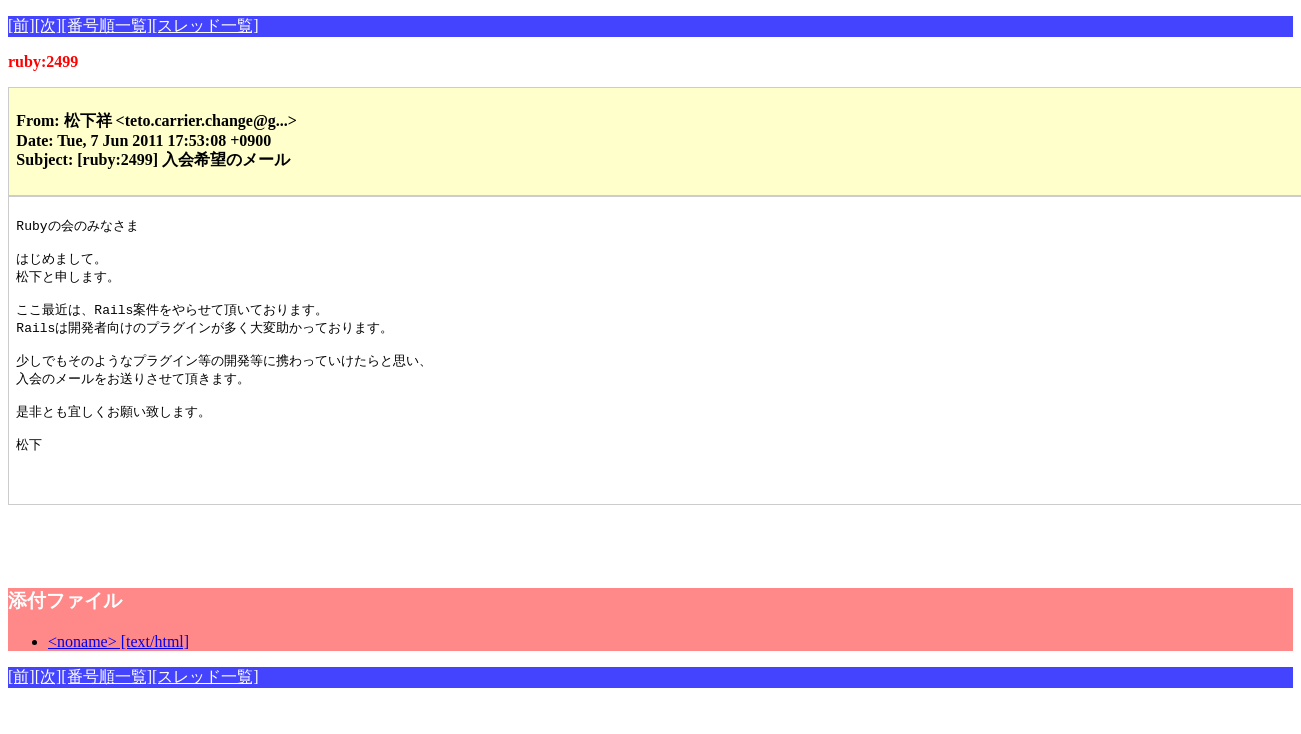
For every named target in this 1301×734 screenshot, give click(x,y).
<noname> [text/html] (118, 671)
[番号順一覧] (106, 25)
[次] (48, 25)
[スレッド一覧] (205, 25)
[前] (21, 25)
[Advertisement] (242, 565)
